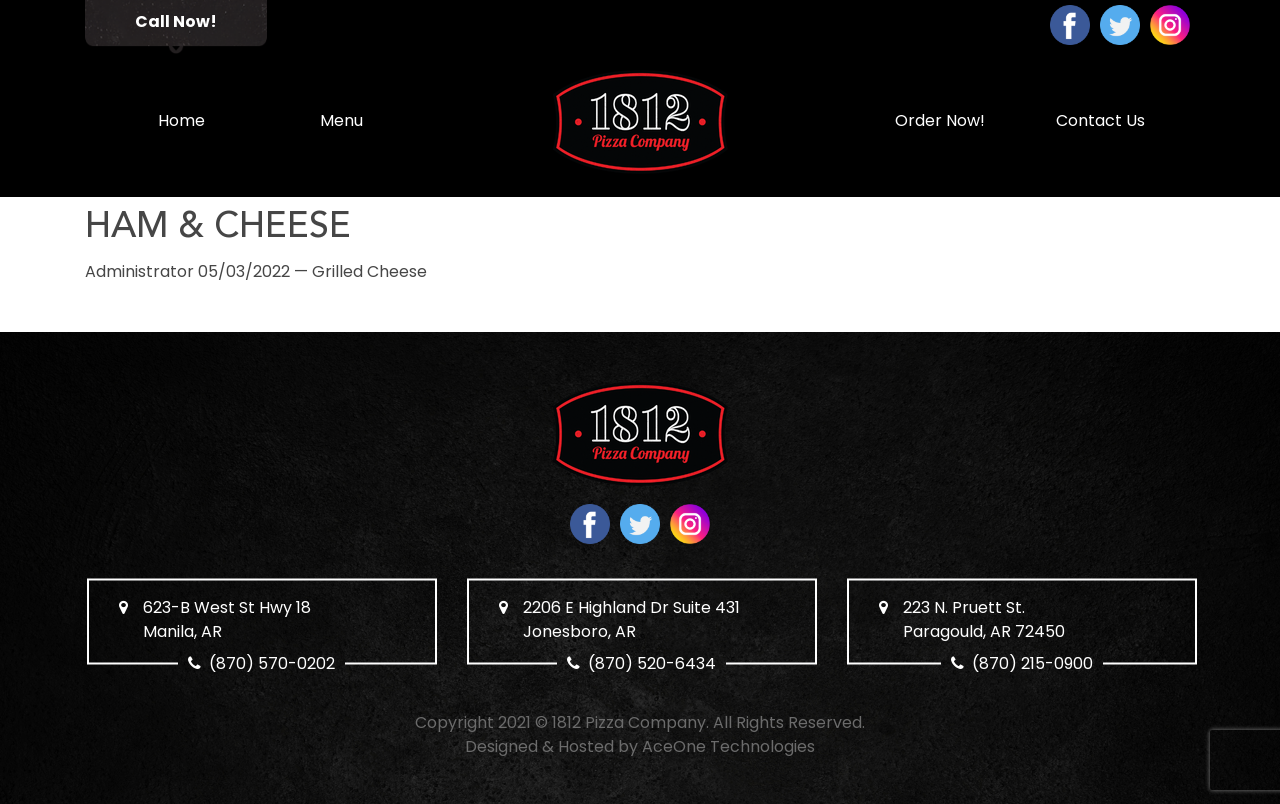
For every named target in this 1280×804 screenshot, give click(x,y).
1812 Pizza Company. (630, 722)
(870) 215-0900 (1032, 663)
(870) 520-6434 (653, 663)
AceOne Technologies (728, 746)
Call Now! (176, 21)
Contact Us (1100, 120)
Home (181, 120)
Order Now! (940, 120)
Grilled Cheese (369, 271)
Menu (341, 120)
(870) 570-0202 (273, 663)
